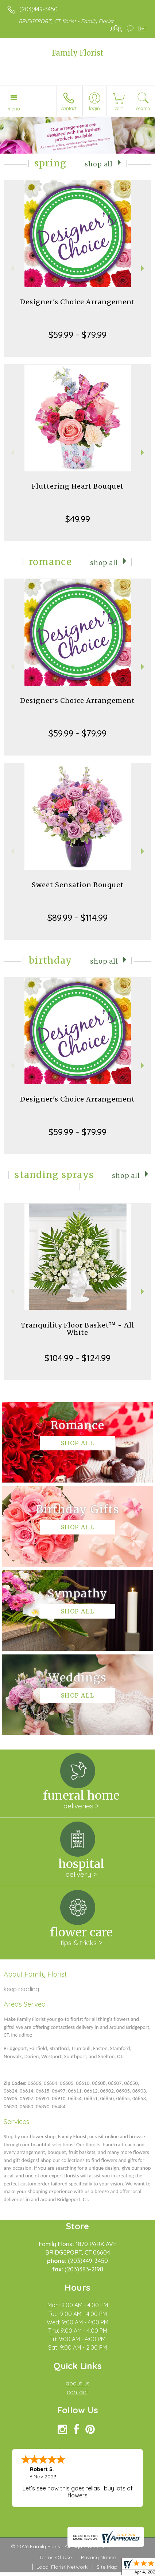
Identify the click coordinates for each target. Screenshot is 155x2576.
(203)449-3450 (38, 9)
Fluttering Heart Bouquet (78, 486)
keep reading (21, 1989)
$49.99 (77, 518)
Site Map (107, 2567)
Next (143, 268)
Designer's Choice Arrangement (77, 302)
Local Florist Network (62, 2567)
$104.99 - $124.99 (77, 1357)
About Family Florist (35, 1974)
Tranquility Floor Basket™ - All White (77, 1329)
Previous (11, 268)
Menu (14, 109)
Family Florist (78, 52)
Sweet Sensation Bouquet (78, 885)
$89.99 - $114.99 (77, 917)
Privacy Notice (98, 2557)
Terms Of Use (55, 2557)
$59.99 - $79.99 (77, 334)
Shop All (99, 164)
